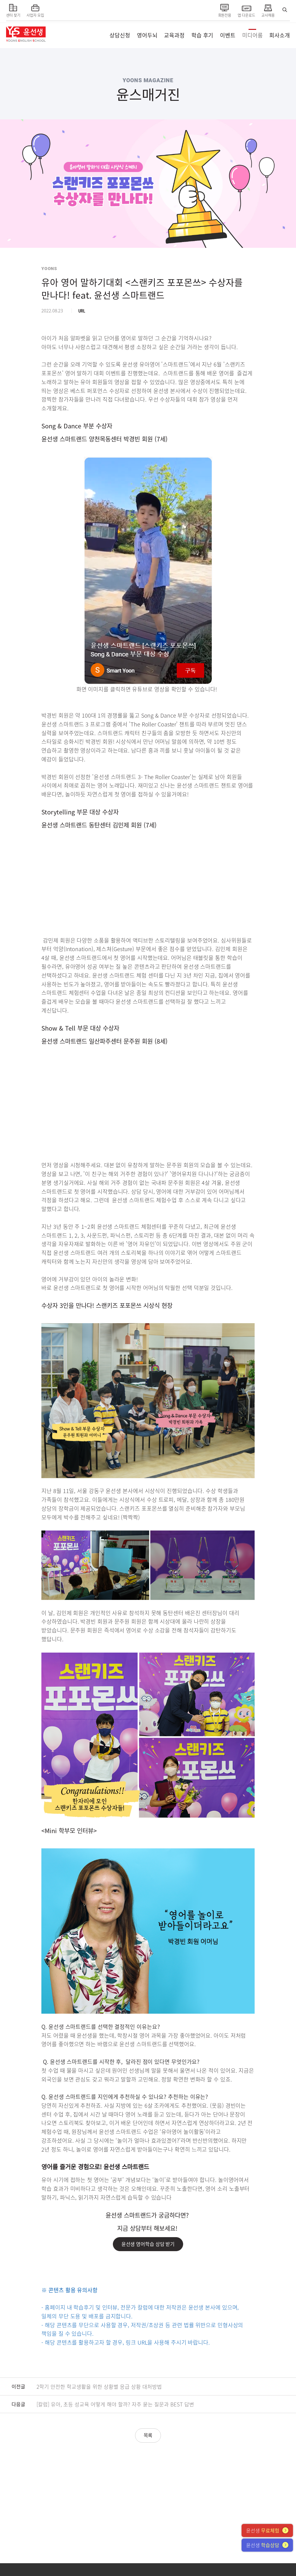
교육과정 (174, 35)
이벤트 (227, 35)
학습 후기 (202, 35)
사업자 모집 (35, 10)
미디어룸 (252, 35)
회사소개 (279, 35)
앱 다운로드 (246, 10)
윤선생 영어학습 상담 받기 (148, 2243)
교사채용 (268, 10)
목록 (148, 2435)
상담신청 (120, 35)
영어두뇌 (147, 35)
